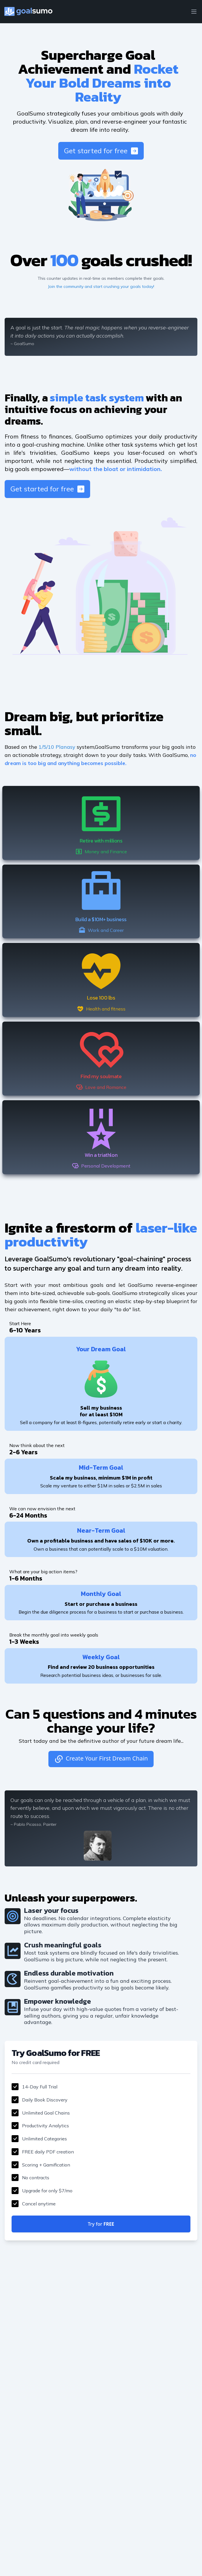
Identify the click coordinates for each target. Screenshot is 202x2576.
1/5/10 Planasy (57, 747)
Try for (101, 2223)
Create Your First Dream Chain (101, 1759)
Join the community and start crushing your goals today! (101, 286)
